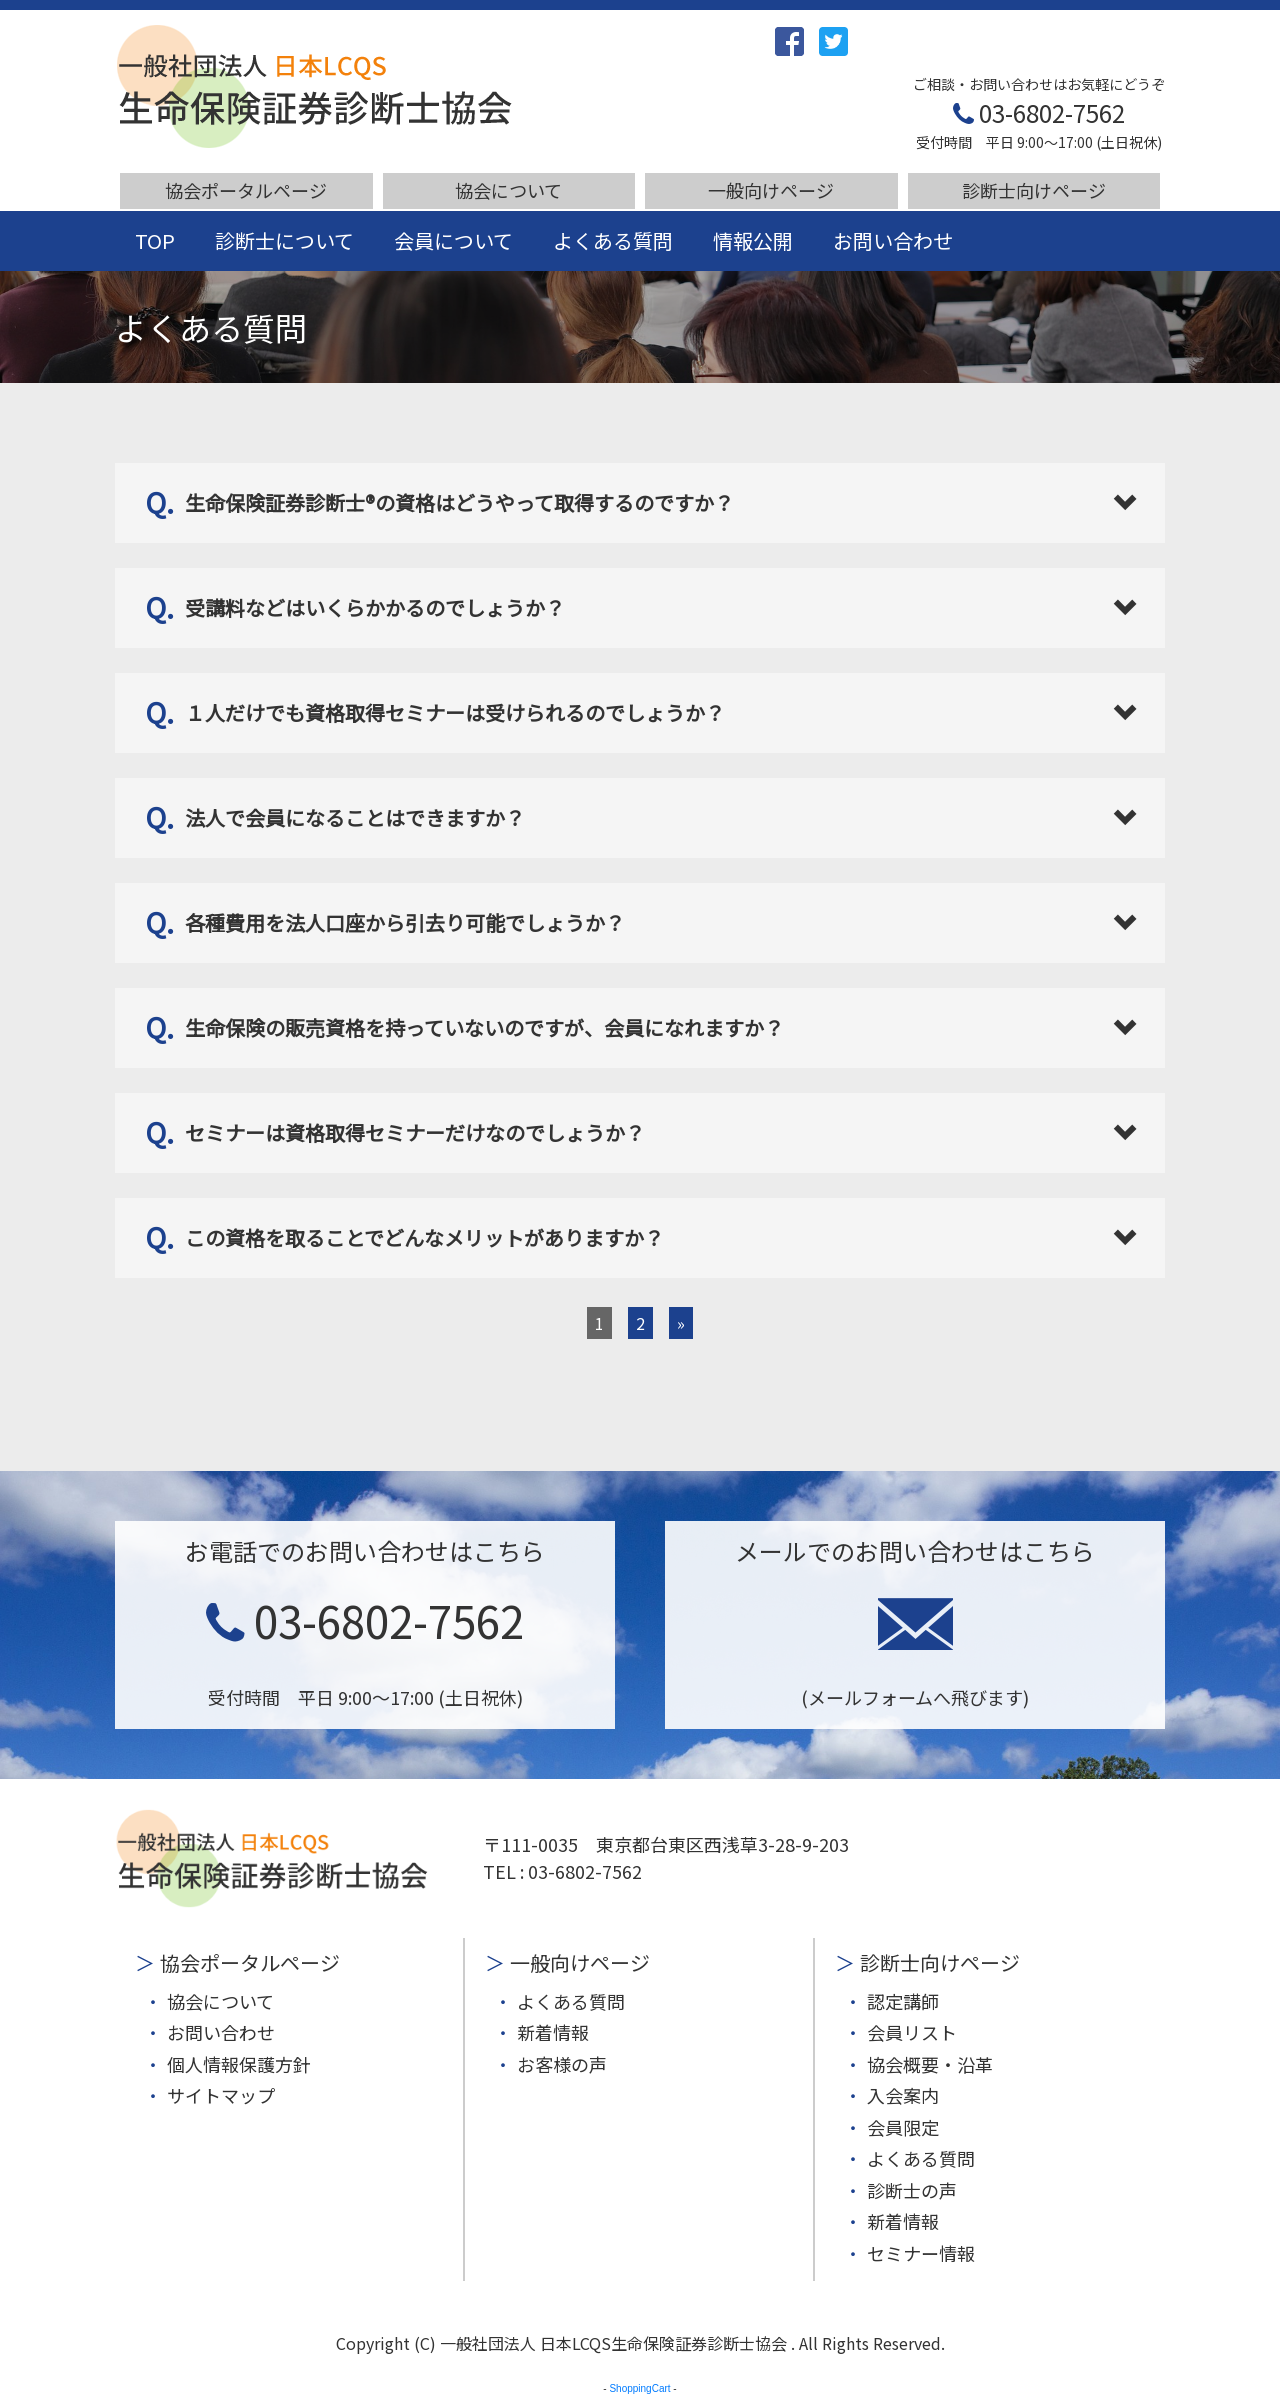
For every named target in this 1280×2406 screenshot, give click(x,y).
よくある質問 (613, 240)
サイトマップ (221, 2095)
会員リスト (912, 2032)
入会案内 (903, 2095)
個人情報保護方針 (239, 2064)
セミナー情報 (921, 2253)
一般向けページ (771, 190)
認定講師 (903, 2001)
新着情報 (553, 2032)
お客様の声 (562, 2064)
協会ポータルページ (246, 190)
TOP (155, 240)
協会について (508, 190)
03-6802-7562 (1039, 112)
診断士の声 (912, 2190)
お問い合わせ (893, 240)
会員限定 (903, 2127)
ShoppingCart (639, 2388)
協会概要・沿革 (930, 2064)
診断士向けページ (1034, 190)
